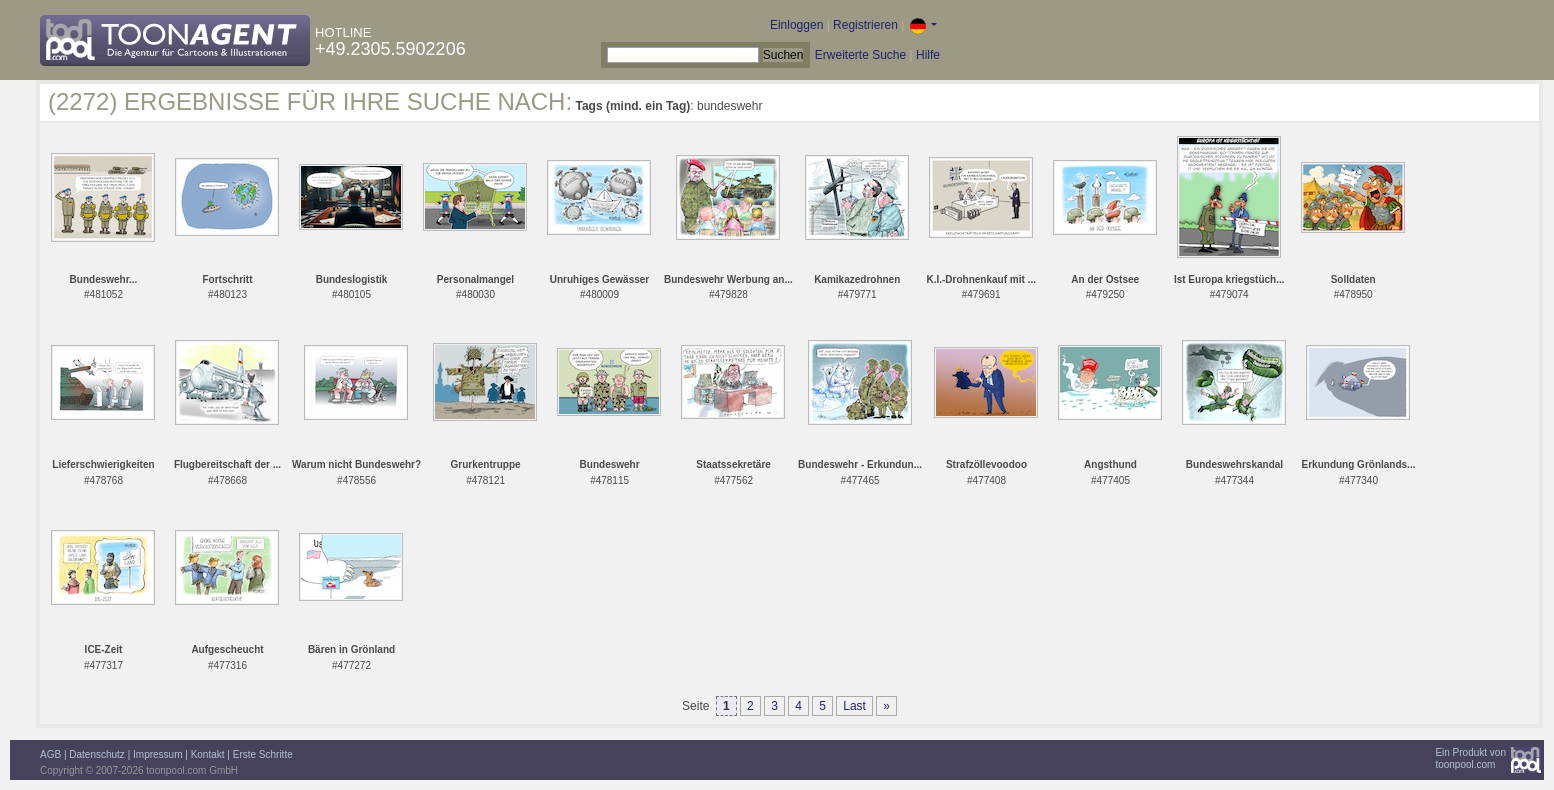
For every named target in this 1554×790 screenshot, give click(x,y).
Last (854, 706)
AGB (50, 754)
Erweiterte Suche (860, 55)
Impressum (157, 754)
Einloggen (796, 25)
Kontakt (208, 754)
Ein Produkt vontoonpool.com (1470, 758)
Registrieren (865, 25)
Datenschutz (97, 754)
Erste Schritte (263, 754)
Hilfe (928, 55)
